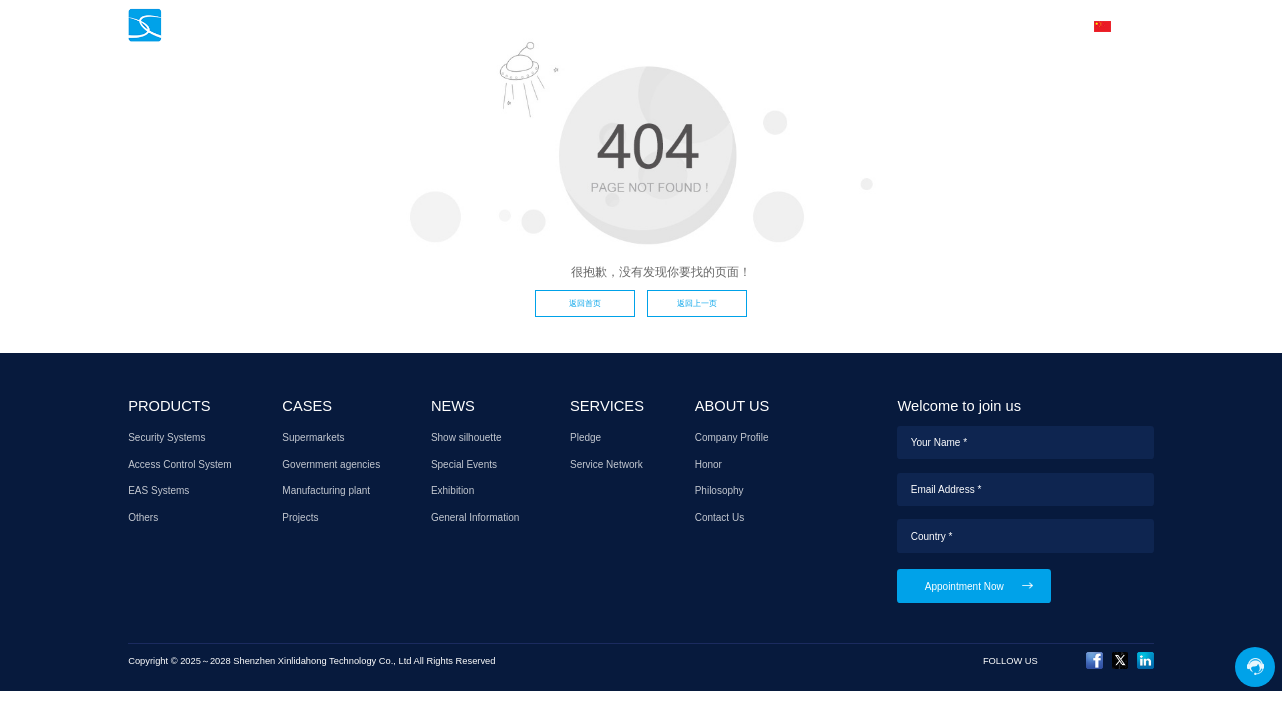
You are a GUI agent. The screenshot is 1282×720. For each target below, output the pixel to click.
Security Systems (166, 437)
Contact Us (719, 517)
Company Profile (732, 437)
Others (143, 517)
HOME (461, 26)
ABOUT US (929, 26)
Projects (300, 517)
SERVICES (769, 26)
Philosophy (719, 490)
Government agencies (331, 464)
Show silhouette (466, 437)
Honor (708, 464)
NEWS (692, 26)
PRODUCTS (541, 26)
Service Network (606, 464)
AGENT (849, 26)
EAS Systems (158, 490)
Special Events (464, 464)
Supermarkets (313, 437)
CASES (624, 26)
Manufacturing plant (326, 490)
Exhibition (452, 490)
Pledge (585, 437)
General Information (475, 517)
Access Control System (179, 464)
